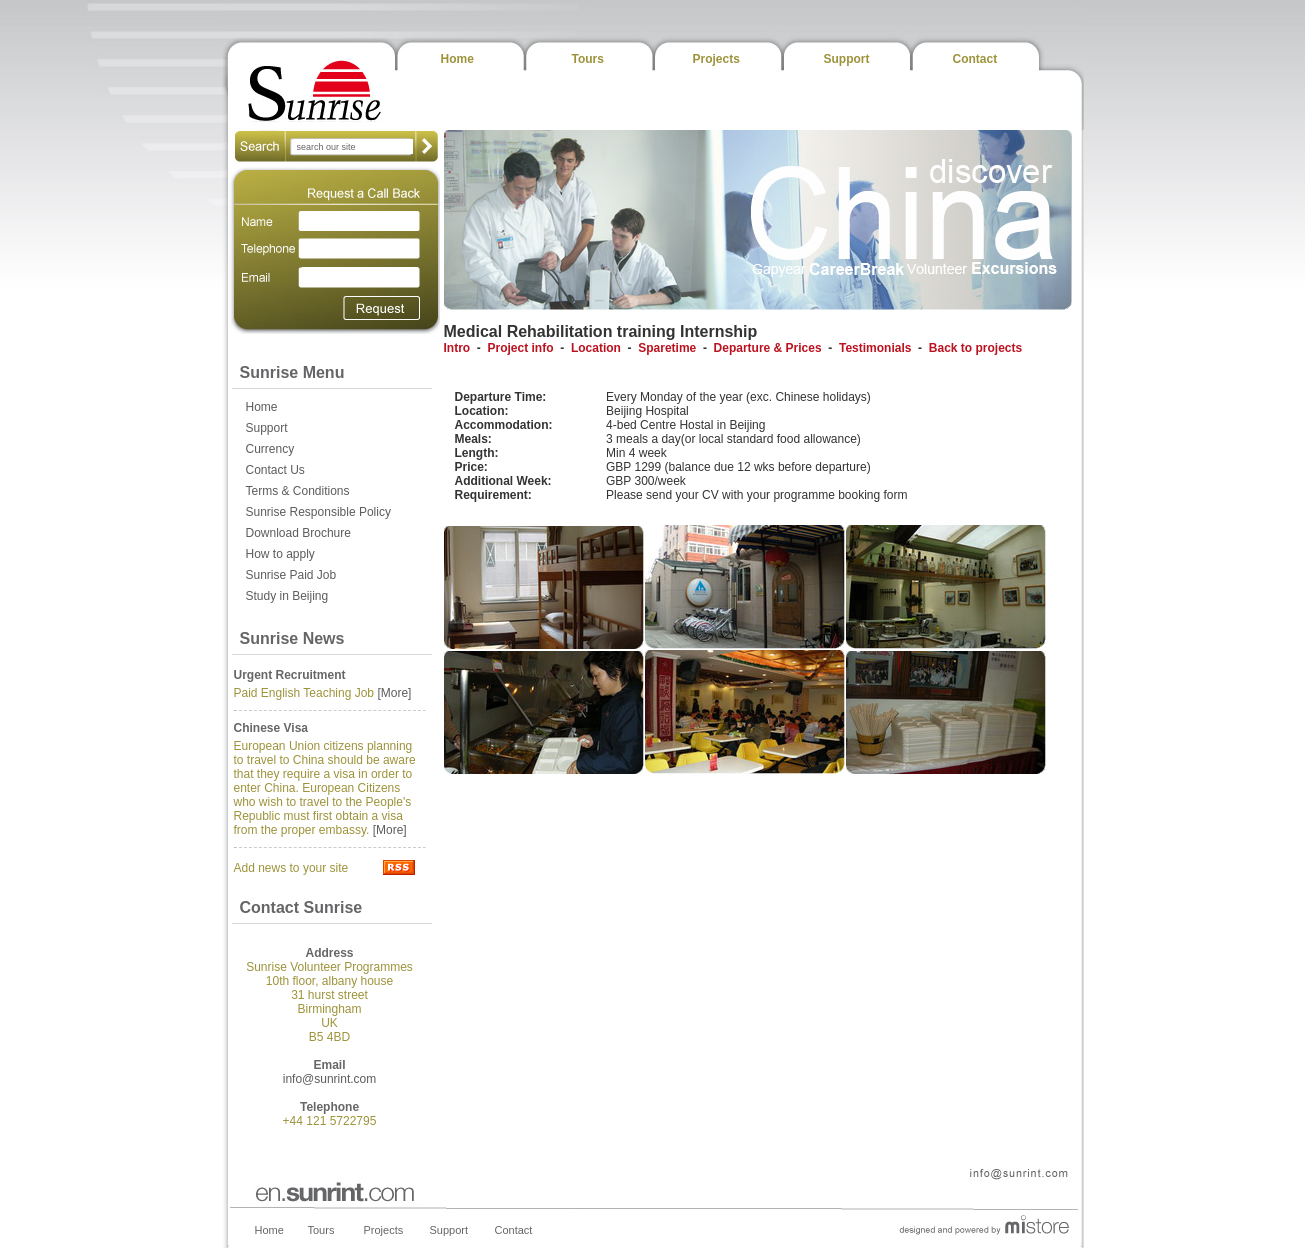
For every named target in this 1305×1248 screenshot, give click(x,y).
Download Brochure (298, 533)
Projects (716, 59)
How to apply (280, 554)
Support (847, 59)
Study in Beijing (287, 596)
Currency (270, 449)
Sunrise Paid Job (291, 575)
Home (457, 59)
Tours (588, 59)
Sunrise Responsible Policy (318, 512)
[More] (394, 693)
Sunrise (315, 90)
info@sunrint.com (330, 1079)
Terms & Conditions (298, 491)
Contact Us (275, 470)
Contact (975, 59)
